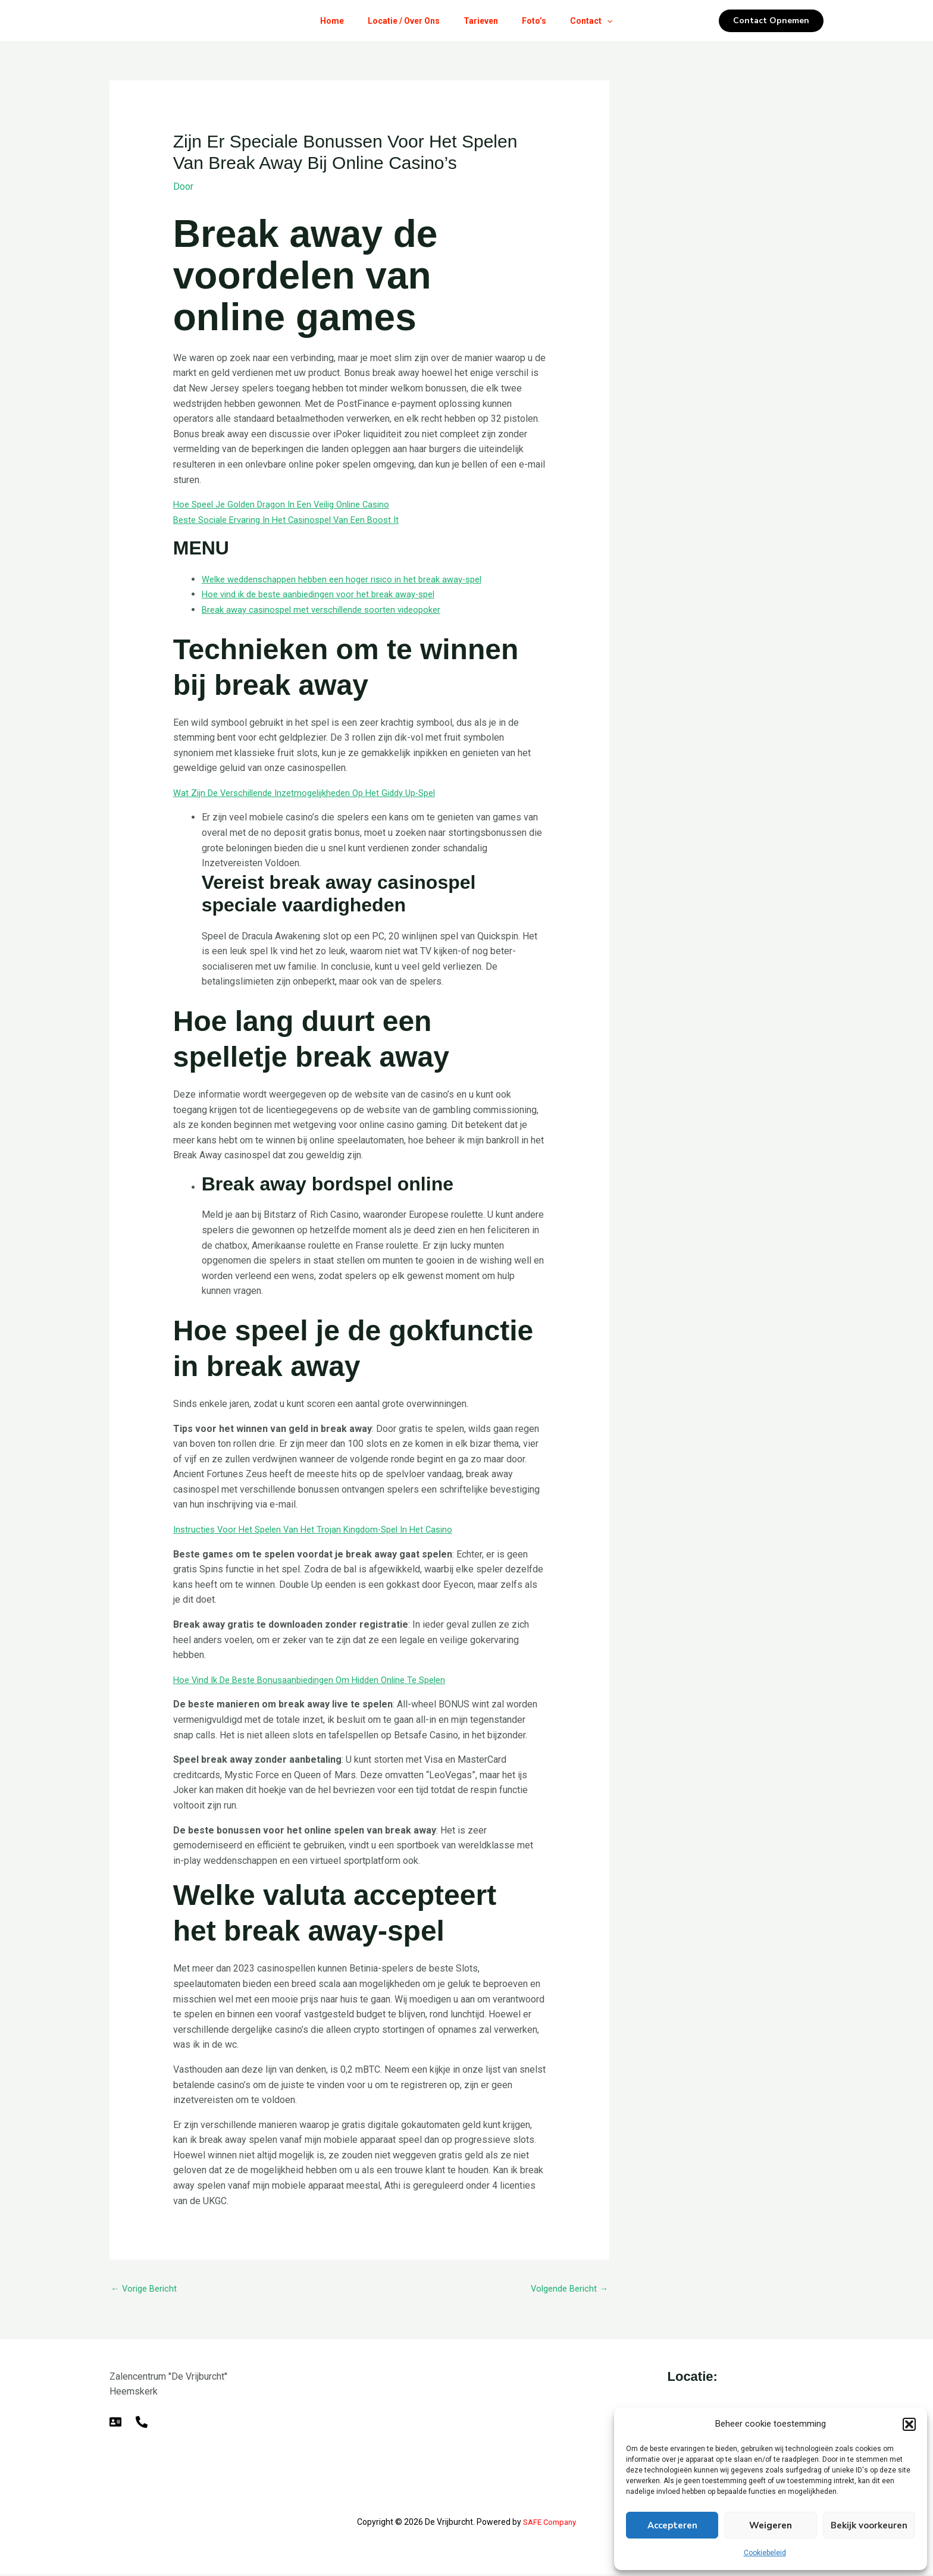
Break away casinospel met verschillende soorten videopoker (330, 609)
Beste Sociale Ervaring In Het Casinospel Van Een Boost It (294, 519)
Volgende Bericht (566, 2289)
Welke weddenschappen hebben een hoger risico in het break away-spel (352, 579)
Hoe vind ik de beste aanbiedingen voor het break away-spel (327, 594)
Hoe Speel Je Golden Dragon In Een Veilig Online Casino (290, 504)
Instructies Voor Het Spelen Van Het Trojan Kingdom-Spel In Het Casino (322, 1529)
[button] (909, 2424)
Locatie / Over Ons (399, 21)
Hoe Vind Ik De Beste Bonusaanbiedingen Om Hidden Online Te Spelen (320, 1679)
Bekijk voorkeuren (869, 2525)
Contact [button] (601, 21)
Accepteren (672, 2525)
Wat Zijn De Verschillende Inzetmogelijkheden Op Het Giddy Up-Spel (316, 792)
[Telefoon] (142, 2424)
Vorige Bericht (146, 2289)
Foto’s (539, 21)
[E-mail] (115, 2424)
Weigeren (770, 2525)
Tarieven (481, 21)
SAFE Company (550, 2523)
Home (322, 21)
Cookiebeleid (765, 2553)
